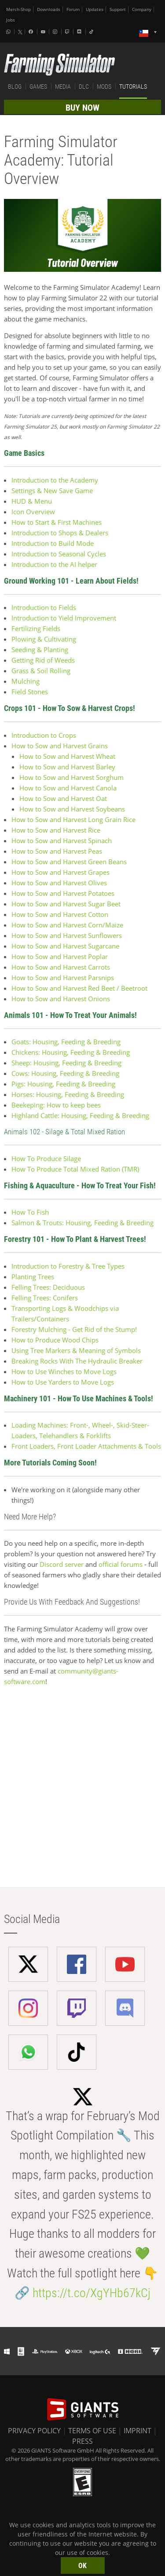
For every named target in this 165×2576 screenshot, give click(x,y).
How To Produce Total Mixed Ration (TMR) (75, 1169)
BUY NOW (82, 107)
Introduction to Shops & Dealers (59, 532)
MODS (104, 86)
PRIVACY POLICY (34, 2430)
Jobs (10, 20)
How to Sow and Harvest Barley (67, 766)
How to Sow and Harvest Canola (68, 787)
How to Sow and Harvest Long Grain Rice (74, 819)
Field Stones (29, 691)
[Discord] (80, 31)
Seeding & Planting (39, 649)
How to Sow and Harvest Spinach (61, 840)
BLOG (15, 86)
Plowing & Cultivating (43, 639)
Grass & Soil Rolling (40, 670)
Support (118, 9)
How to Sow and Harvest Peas (56, 851)
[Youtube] (44, 31)
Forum (73, 9)
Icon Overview (33, 511)
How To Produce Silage (46, 1158)
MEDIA (63, 86)
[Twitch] (68, 31)
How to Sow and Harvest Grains (59, 745)
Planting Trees (32, 1276)
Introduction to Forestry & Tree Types (68, 1266)
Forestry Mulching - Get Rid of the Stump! (74, 1329)
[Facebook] (32, 31)
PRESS (82, 2441)
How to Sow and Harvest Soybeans (72, 809)
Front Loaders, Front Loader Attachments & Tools (86, 1446)
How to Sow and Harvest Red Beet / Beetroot (79, 988)
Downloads (48, 9)
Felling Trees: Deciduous (48, 1287)
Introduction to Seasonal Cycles (58, 553)
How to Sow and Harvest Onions (60, 998)
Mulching (25, 681)
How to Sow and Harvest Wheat (67, 756)
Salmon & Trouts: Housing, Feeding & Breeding (82, 1222)
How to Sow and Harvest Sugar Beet (66, 903)
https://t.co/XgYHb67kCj (91, 2293)
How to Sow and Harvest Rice (55, 830)
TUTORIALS (133, 86)
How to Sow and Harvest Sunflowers (66, 935)
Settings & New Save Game (52, 490)
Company (141, 9)
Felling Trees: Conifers (44, 1297)
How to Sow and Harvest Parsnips (62, 977)
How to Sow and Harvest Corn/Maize (67, 924)
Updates (94, 9)
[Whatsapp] (9, 31)
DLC (84, 86)
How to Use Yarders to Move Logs (62, 1382)
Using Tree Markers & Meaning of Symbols (76, 1350)
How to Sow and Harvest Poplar (59, 956)
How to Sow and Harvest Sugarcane (65, 946)
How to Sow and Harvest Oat (63, 798)
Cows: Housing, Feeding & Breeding (65, 1073)
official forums (121, 1564)
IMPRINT (137, 2430)
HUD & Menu (31, 501)
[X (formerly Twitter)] (20, 32)
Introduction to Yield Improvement (63, 617)
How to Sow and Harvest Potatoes (62, 893)
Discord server (62, 1564)
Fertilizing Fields (35, 628)
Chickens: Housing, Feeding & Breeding (70, 1052)
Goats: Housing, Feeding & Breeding (66, 1041)
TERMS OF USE (92, 2430)
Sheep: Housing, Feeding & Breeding (66, 1062)
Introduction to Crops (44, 735)
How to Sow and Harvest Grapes (60, 872)
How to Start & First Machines (56, 522)
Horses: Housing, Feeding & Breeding (67, 1094)
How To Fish (30, 1212)
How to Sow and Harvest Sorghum (71, 777)
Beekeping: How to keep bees (56, 1104)
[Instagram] (56, 31)
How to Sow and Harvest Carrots (60, 967)
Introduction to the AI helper (54, 564)
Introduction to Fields (43, 607)
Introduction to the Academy (54, 480)
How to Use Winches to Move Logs (64, 1371)
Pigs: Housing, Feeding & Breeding (63, 1083)
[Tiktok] (92, 31)
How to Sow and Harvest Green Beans (69, 861)
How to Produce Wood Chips (55, 1339)
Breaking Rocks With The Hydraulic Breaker (77, 1361)
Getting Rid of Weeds (43, 660)
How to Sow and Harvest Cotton (59, 914)
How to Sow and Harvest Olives (60, 882)
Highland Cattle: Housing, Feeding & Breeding (80, 1115)
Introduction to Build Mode (52, 543)
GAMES (38, 86)
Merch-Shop (18, 9)
